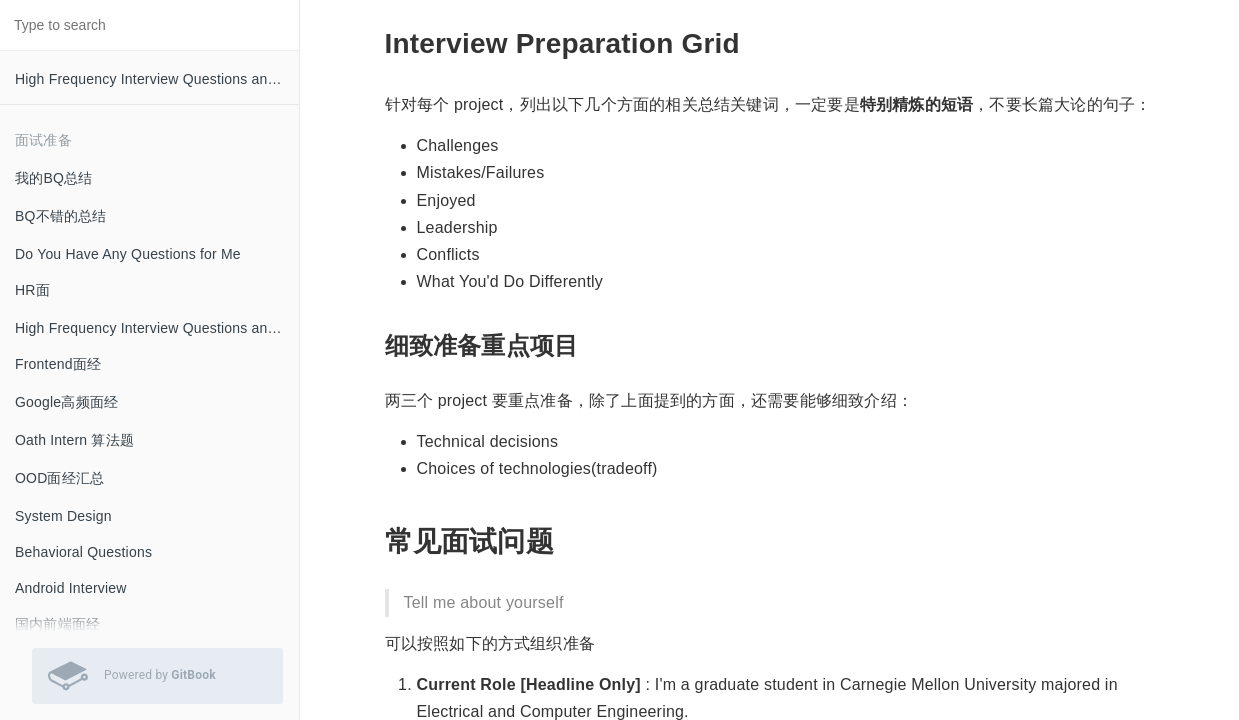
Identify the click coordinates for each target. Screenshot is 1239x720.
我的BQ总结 (53, 178)
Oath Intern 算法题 (74, 440)
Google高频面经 (66, 402)
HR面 (32, 290)
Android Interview (71, 588)
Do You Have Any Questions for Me (128, 254)
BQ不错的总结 (61, 216)
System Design (63, 516)
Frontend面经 (58, 364)
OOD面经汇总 (59, 478)
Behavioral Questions (83, 552)
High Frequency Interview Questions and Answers (157, 79)
